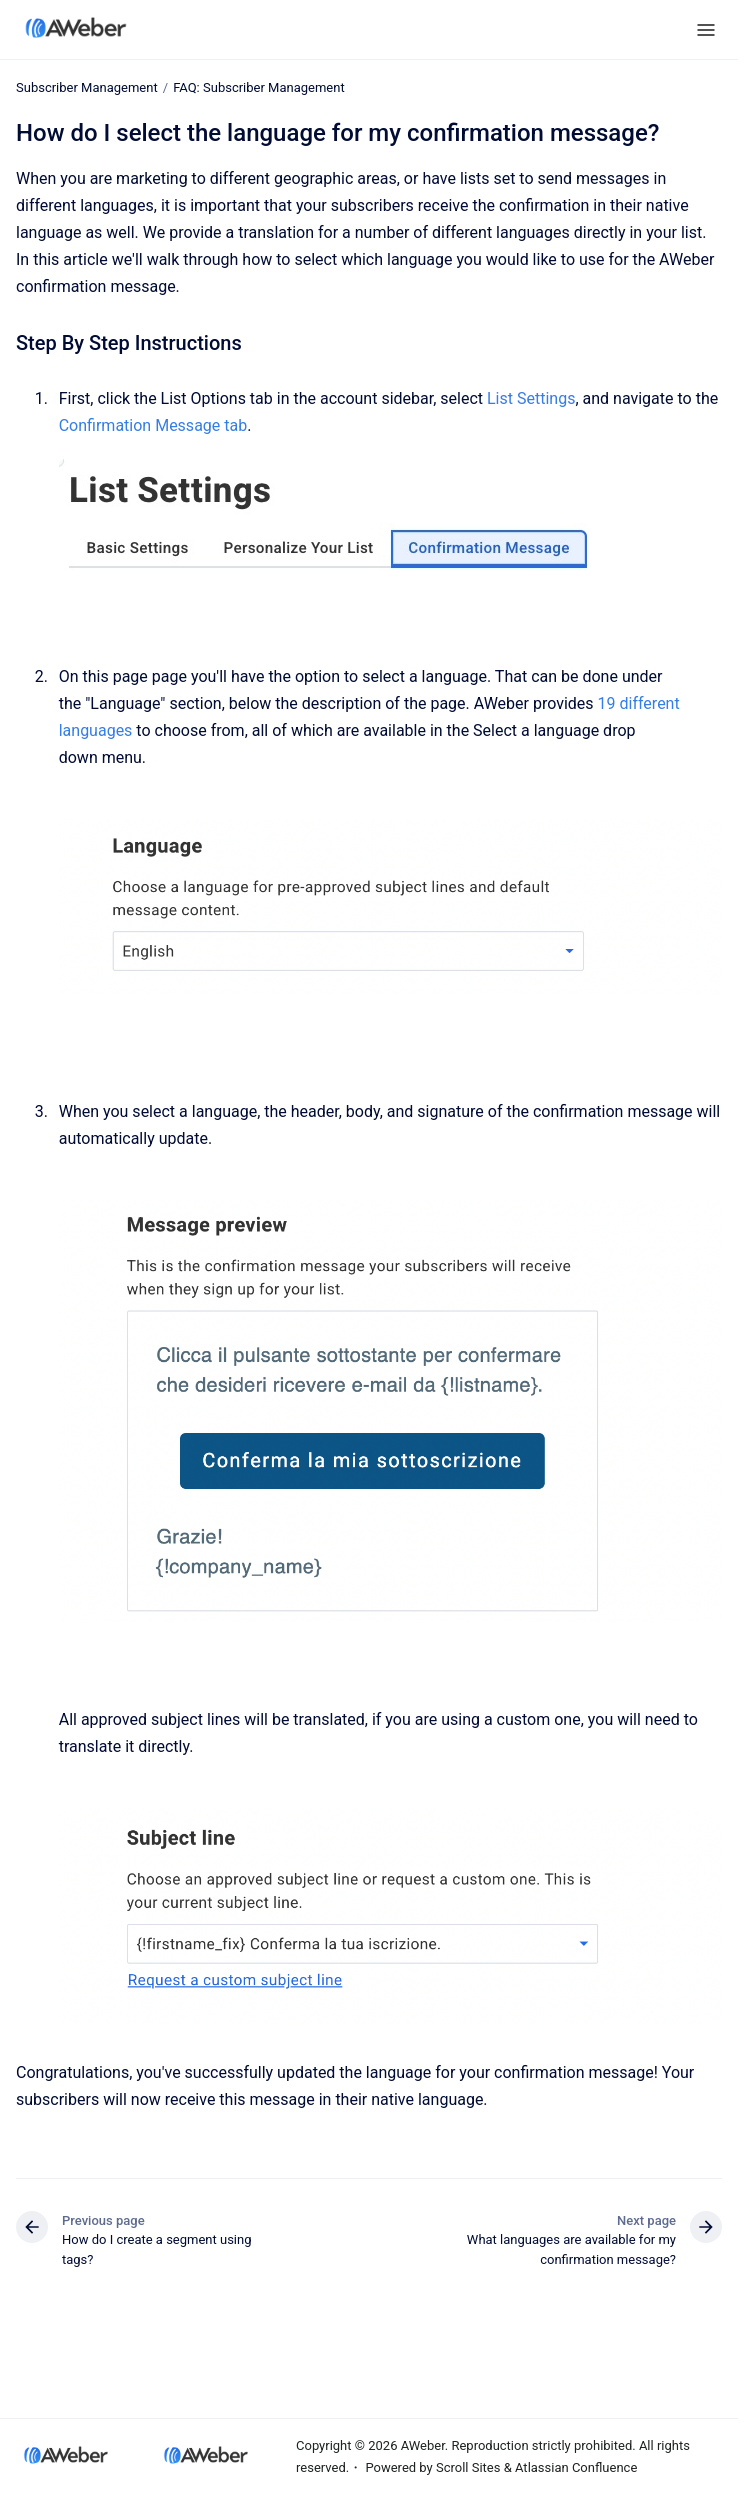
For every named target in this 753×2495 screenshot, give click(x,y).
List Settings (531, 398)
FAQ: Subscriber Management (259, 87)
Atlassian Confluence (576, 2467)
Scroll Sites (468, 2467)
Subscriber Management (87, 87)
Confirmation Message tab (153, 425)
